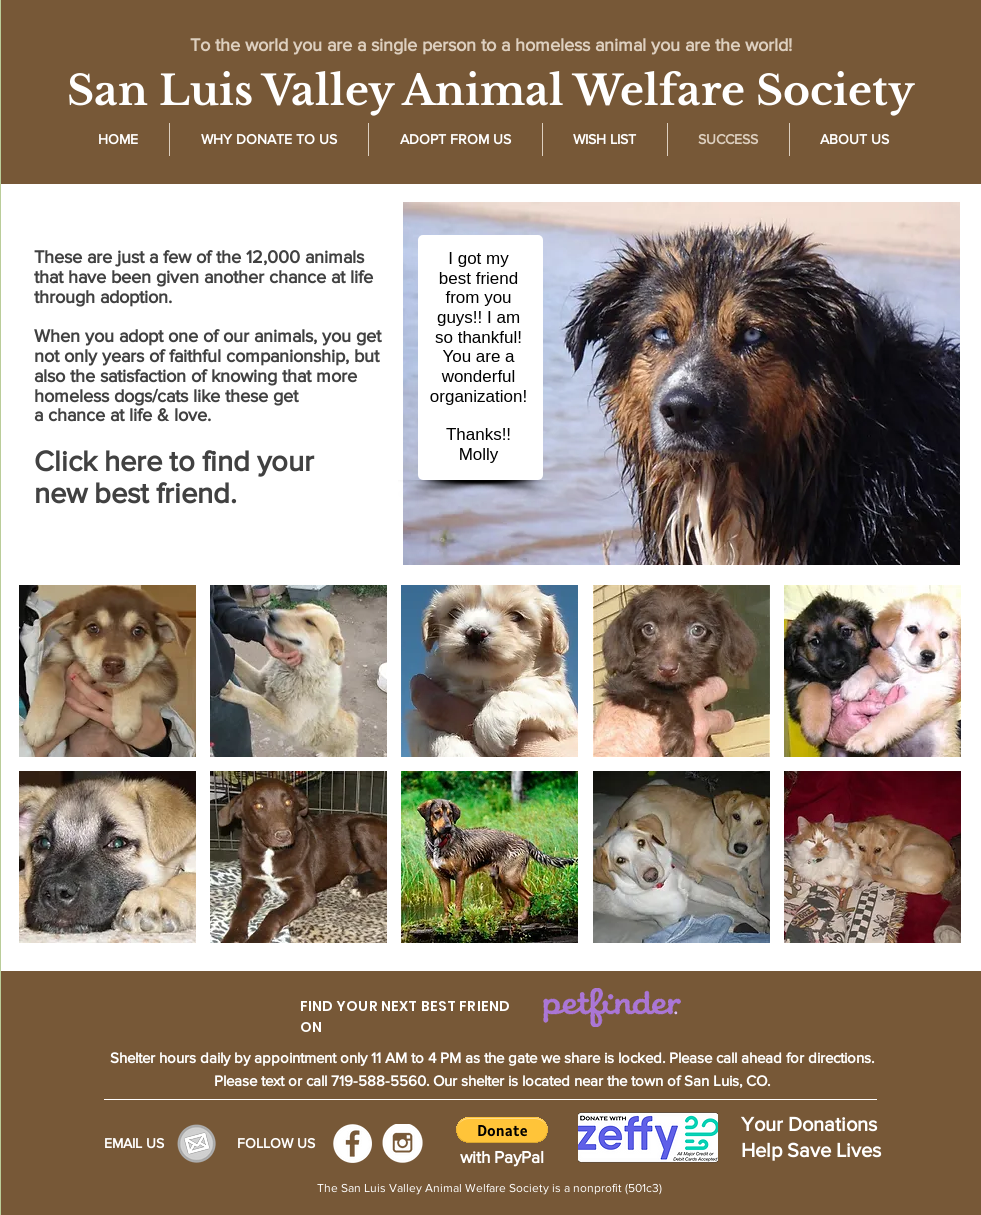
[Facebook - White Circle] (352, 1143)
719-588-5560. (382, 1080)
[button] (502, 1130)
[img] (107, 671)
